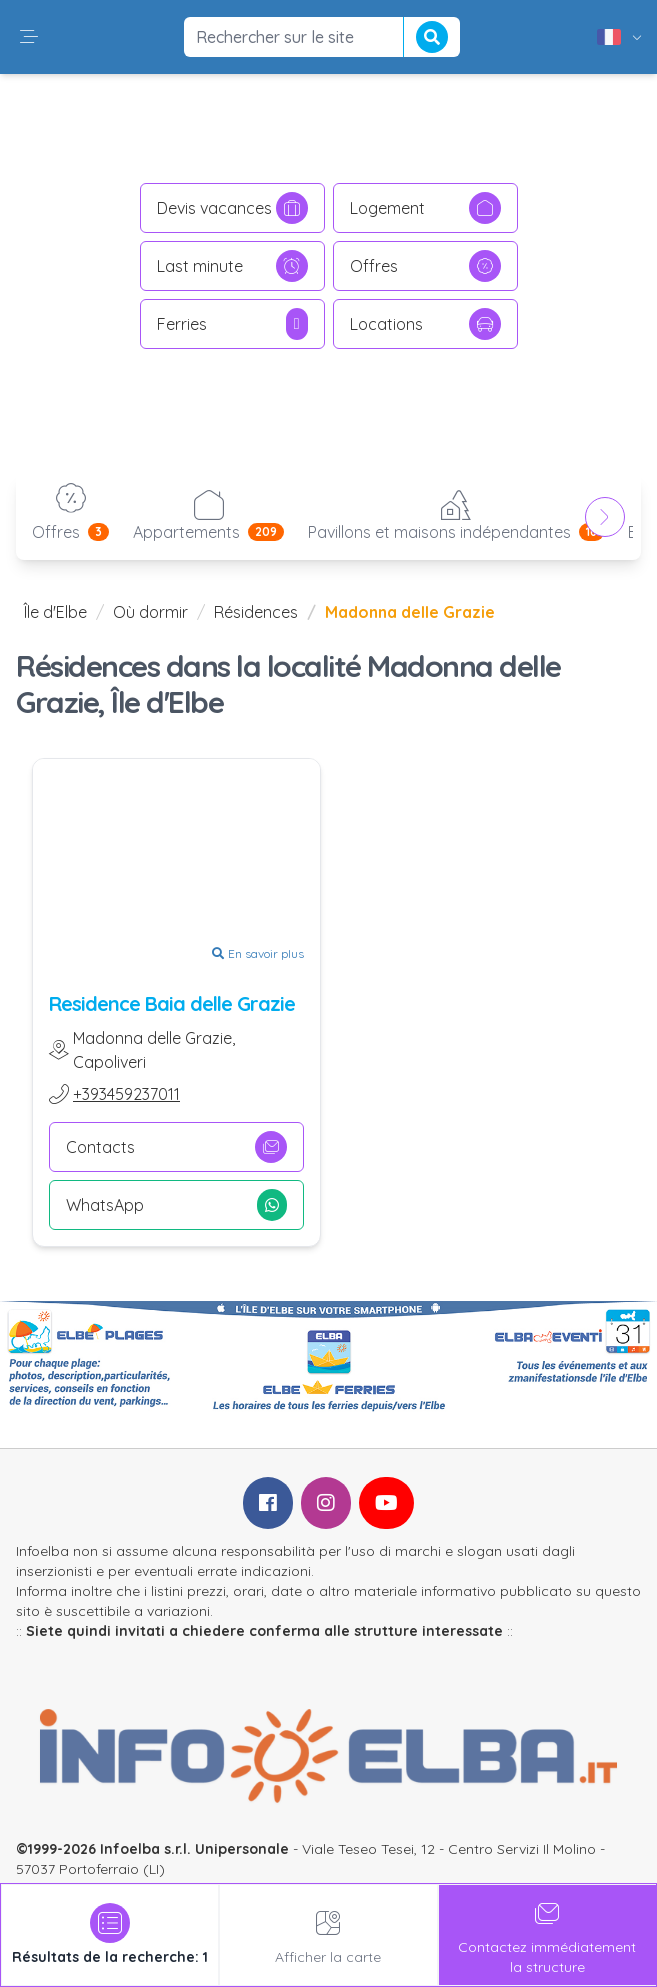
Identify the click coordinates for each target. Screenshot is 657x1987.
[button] (29, 37)
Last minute (232, 266)
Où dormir (150, 612)
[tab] (110, 1935)
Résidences (256, 612)
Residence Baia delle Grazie (172, 1003)
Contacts (176, 1147)
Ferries (232, 324)
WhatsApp (176, 1205)
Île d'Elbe (55, 612)
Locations (425, 324)
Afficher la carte (328, 1934)
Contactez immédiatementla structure (547, 1934)
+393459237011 (126, 1094)
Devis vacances (232, 208)
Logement (425, 208)
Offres (425, 266)
